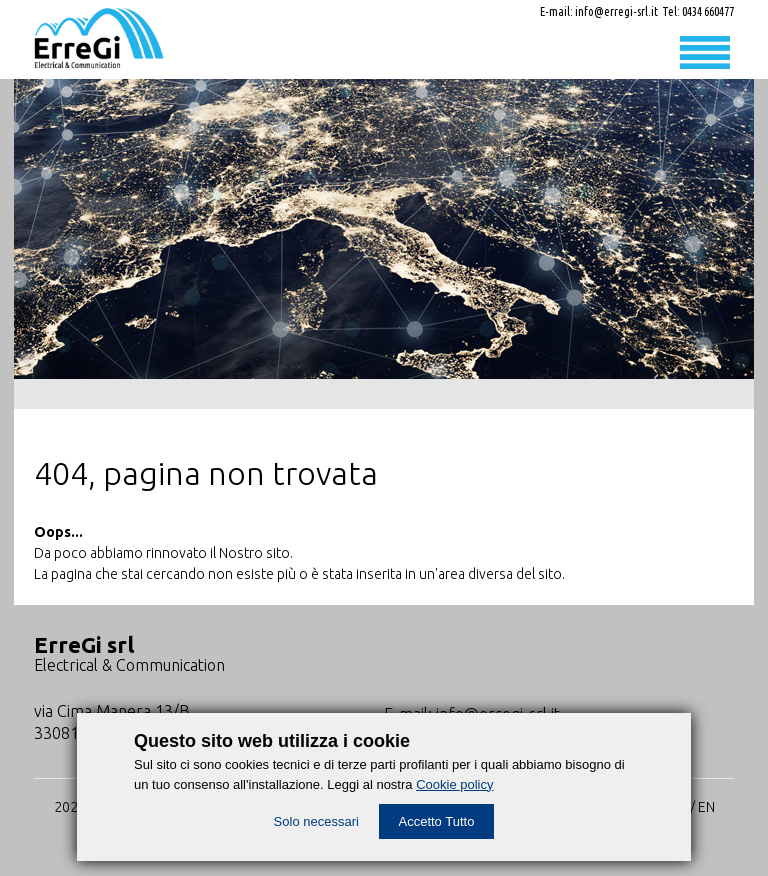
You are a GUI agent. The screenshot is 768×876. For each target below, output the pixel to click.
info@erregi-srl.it (616, 11)
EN (706, 807)
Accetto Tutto (437, 821)
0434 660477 (708, 11)
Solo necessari (316, 821)
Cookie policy (454, 784)
